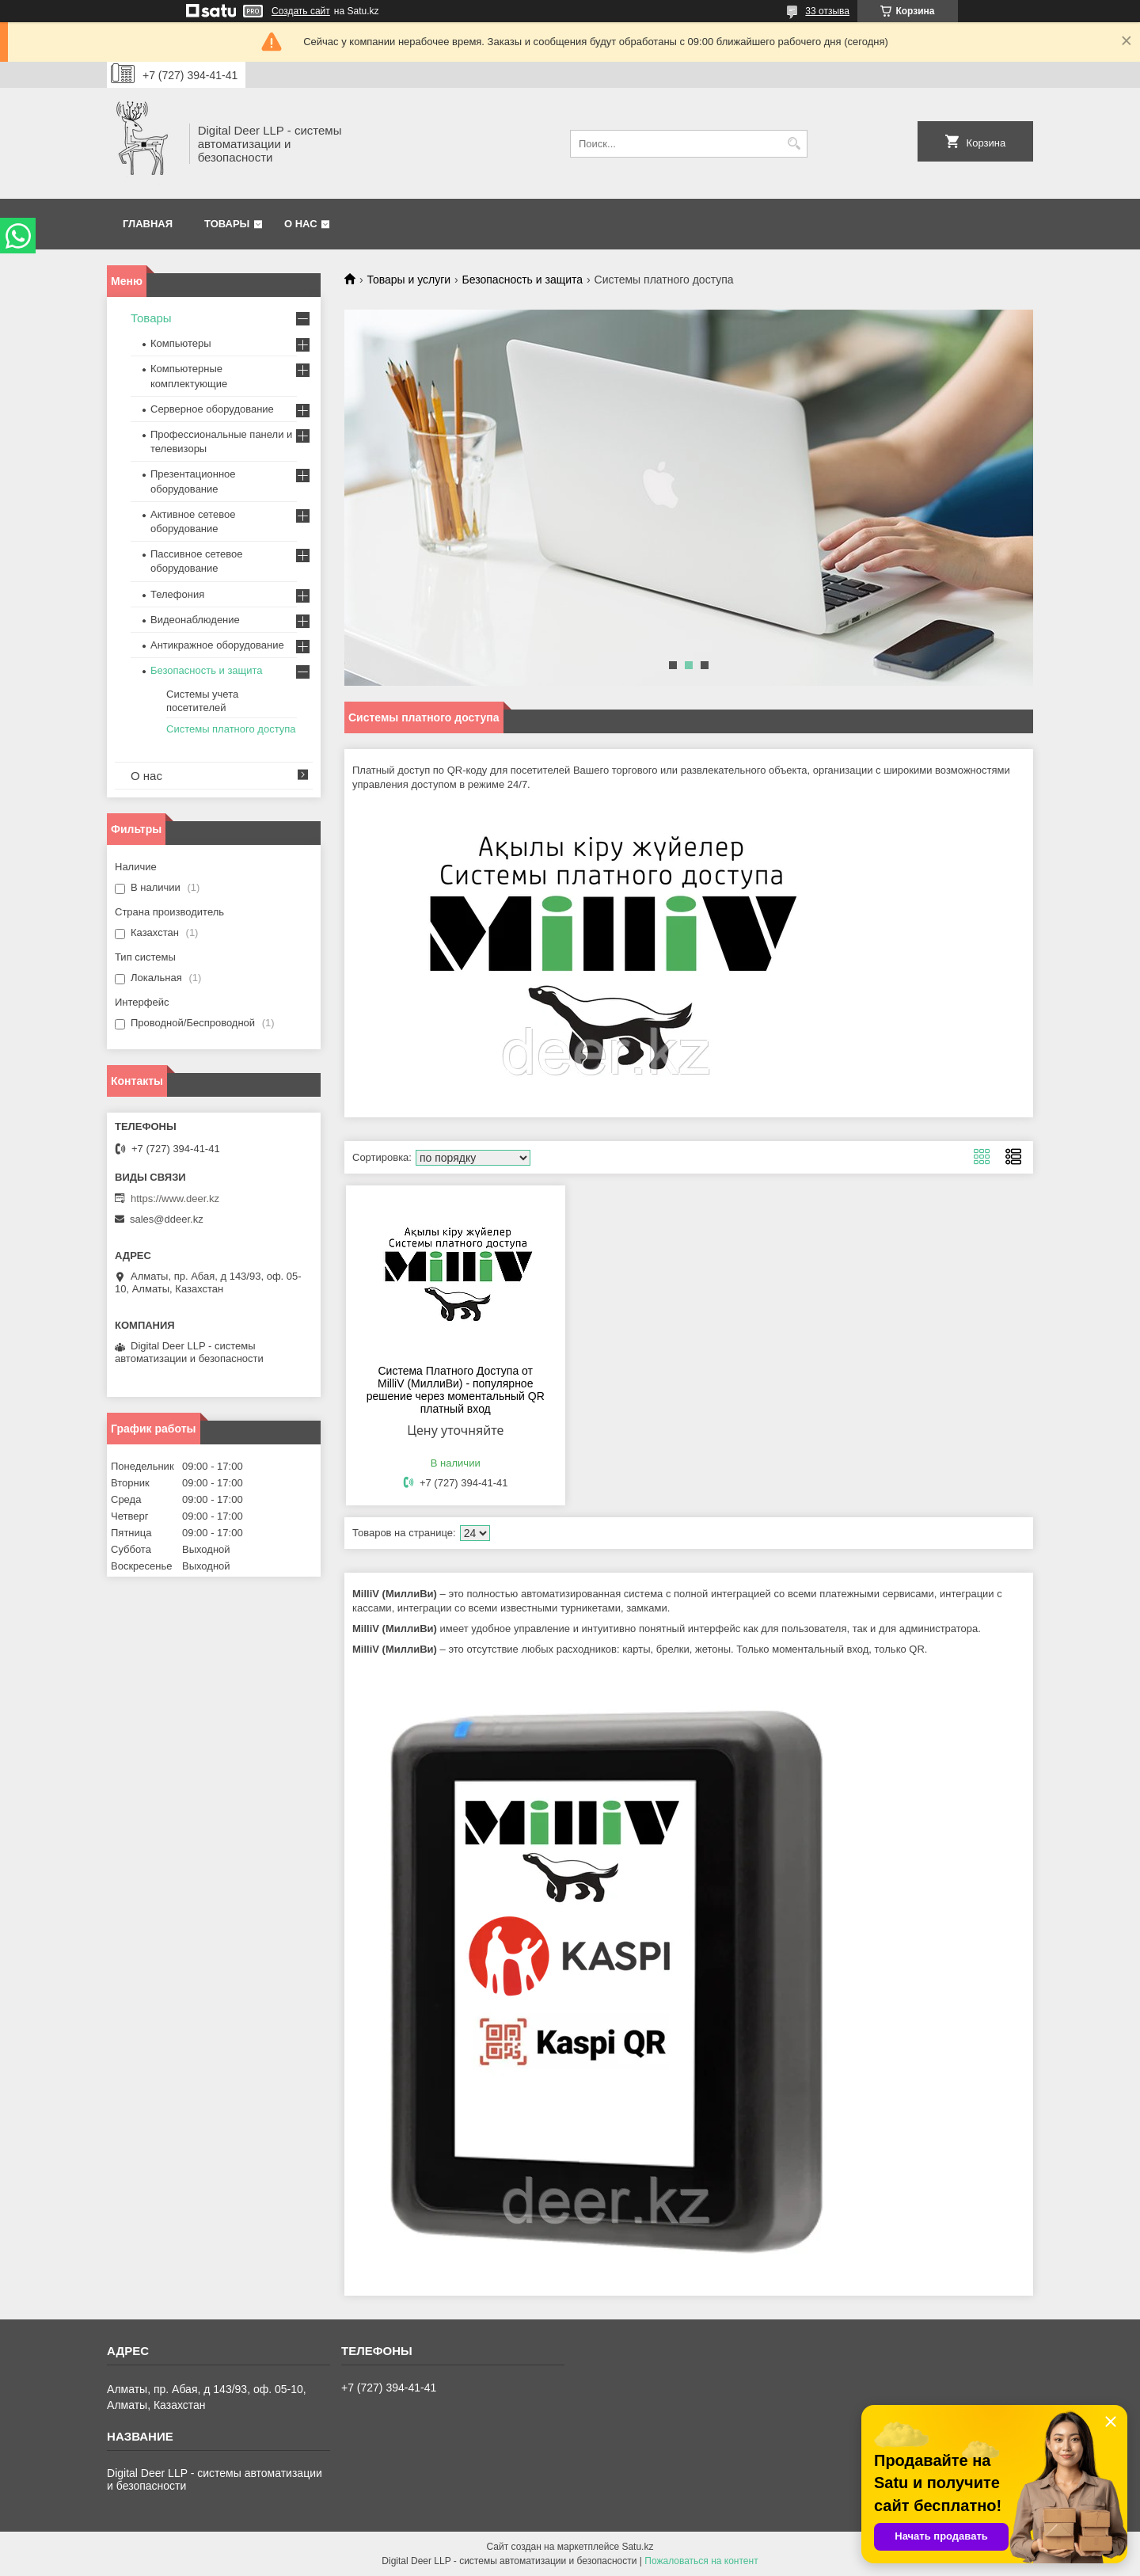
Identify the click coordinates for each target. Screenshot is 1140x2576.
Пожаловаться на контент (701, 2560)
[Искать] (794, 144)
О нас (300, 224)
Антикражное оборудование (217, 645)
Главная (148, 224)
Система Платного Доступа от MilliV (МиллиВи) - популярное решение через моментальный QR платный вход (456, 1389)
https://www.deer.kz (175, 1198)
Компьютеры (180, 343)
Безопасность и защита (522, 279)
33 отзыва (827, 11)
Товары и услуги (408, 279)
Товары (226, 224)
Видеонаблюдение (195, 620)
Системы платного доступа (231, 729)
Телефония (177, 594)
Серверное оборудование (212, 409)
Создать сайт (301, 11)
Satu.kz (637, 2546)
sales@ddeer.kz (166, 1219)
